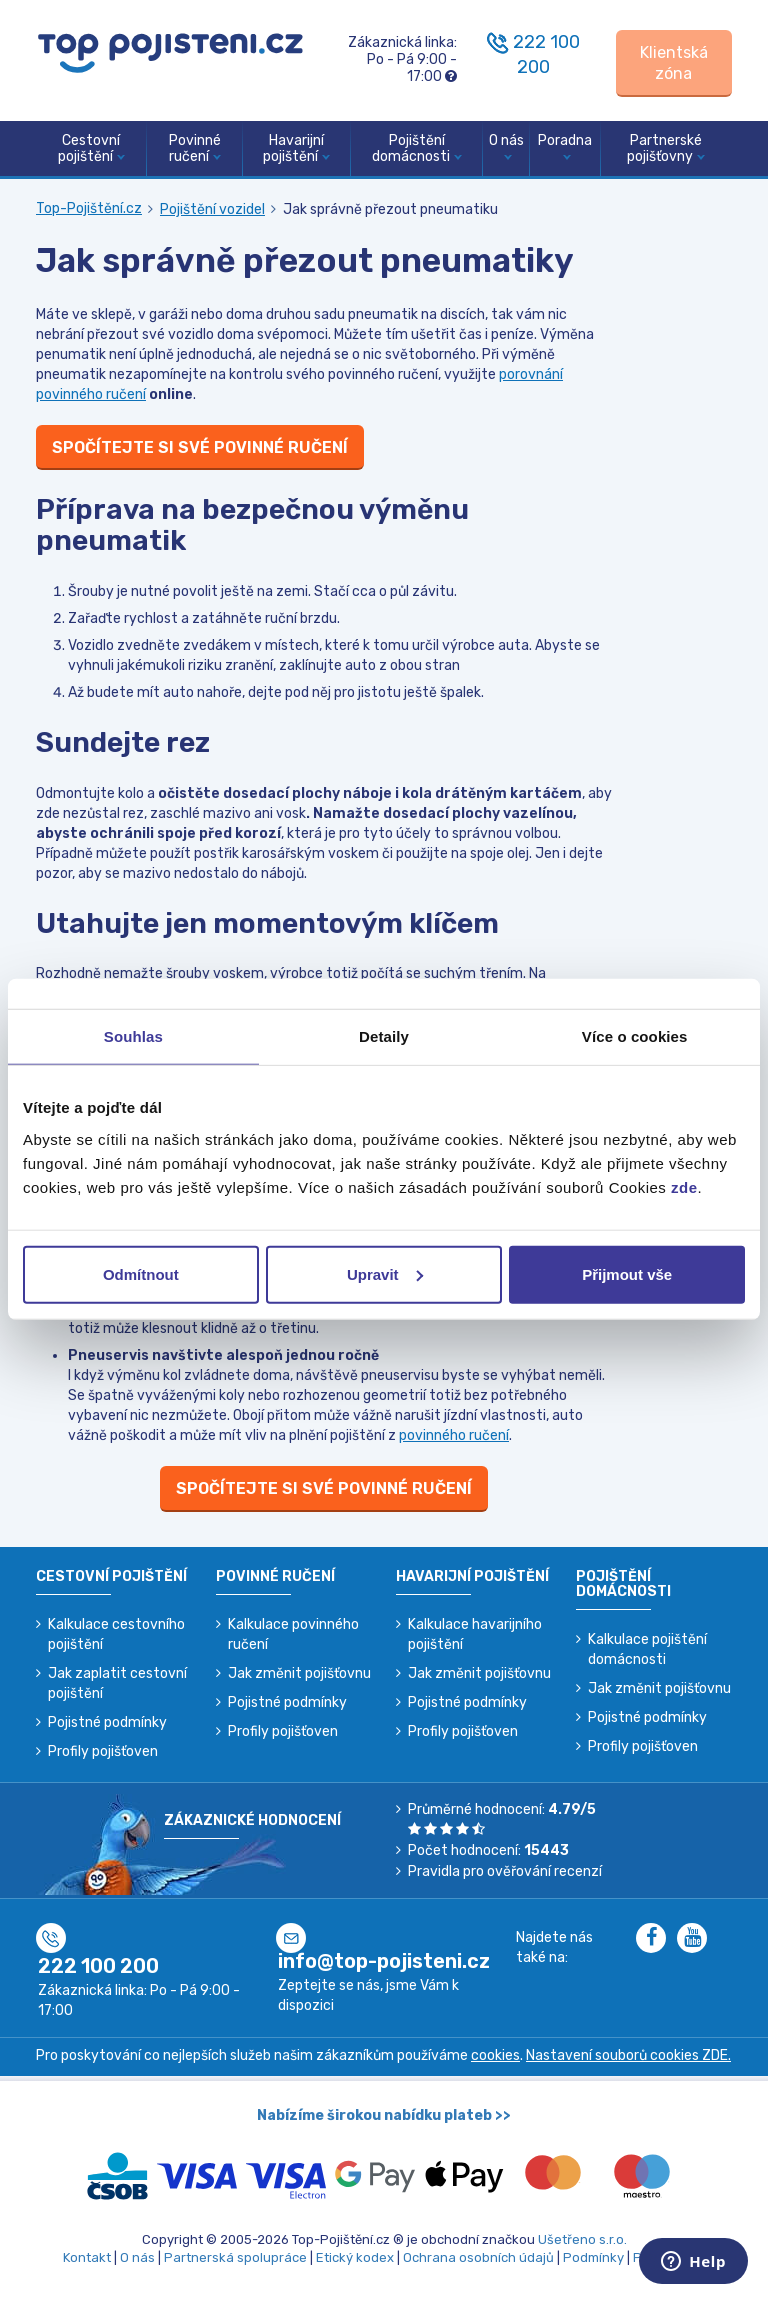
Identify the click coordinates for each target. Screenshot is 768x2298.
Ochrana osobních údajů (478, 2257)
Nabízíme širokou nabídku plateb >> (384, 2115)
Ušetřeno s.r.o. (582, 2239)
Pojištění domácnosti (417, 149)
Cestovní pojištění (91, 149)
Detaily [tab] (384, 1036)
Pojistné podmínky (107, 1722)
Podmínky (593, 2257)
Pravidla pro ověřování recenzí (505, 1871)
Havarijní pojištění (296, 149)
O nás (506, 146)
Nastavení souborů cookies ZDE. (628, 2055)
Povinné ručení (195, 149)
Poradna (565, 146)
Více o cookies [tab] (635, 1036)
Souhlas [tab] (133, 1036)
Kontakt (87, 2257)
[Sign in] (674, 63)
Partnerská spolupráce (235, 2257)
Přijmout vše (627, 1273)
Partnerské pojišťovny (666, 149)
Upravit (385, 1273)
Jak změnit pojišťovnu (299, 1673)
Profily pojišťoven (103, 1751)
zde (684, 1186)
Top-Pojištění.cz (89, 208)
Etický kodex (355, 2257)
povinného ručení (454, 1435)
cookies (495, 2055)
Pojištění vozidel (212, 209)
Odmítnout (141, 1273)
